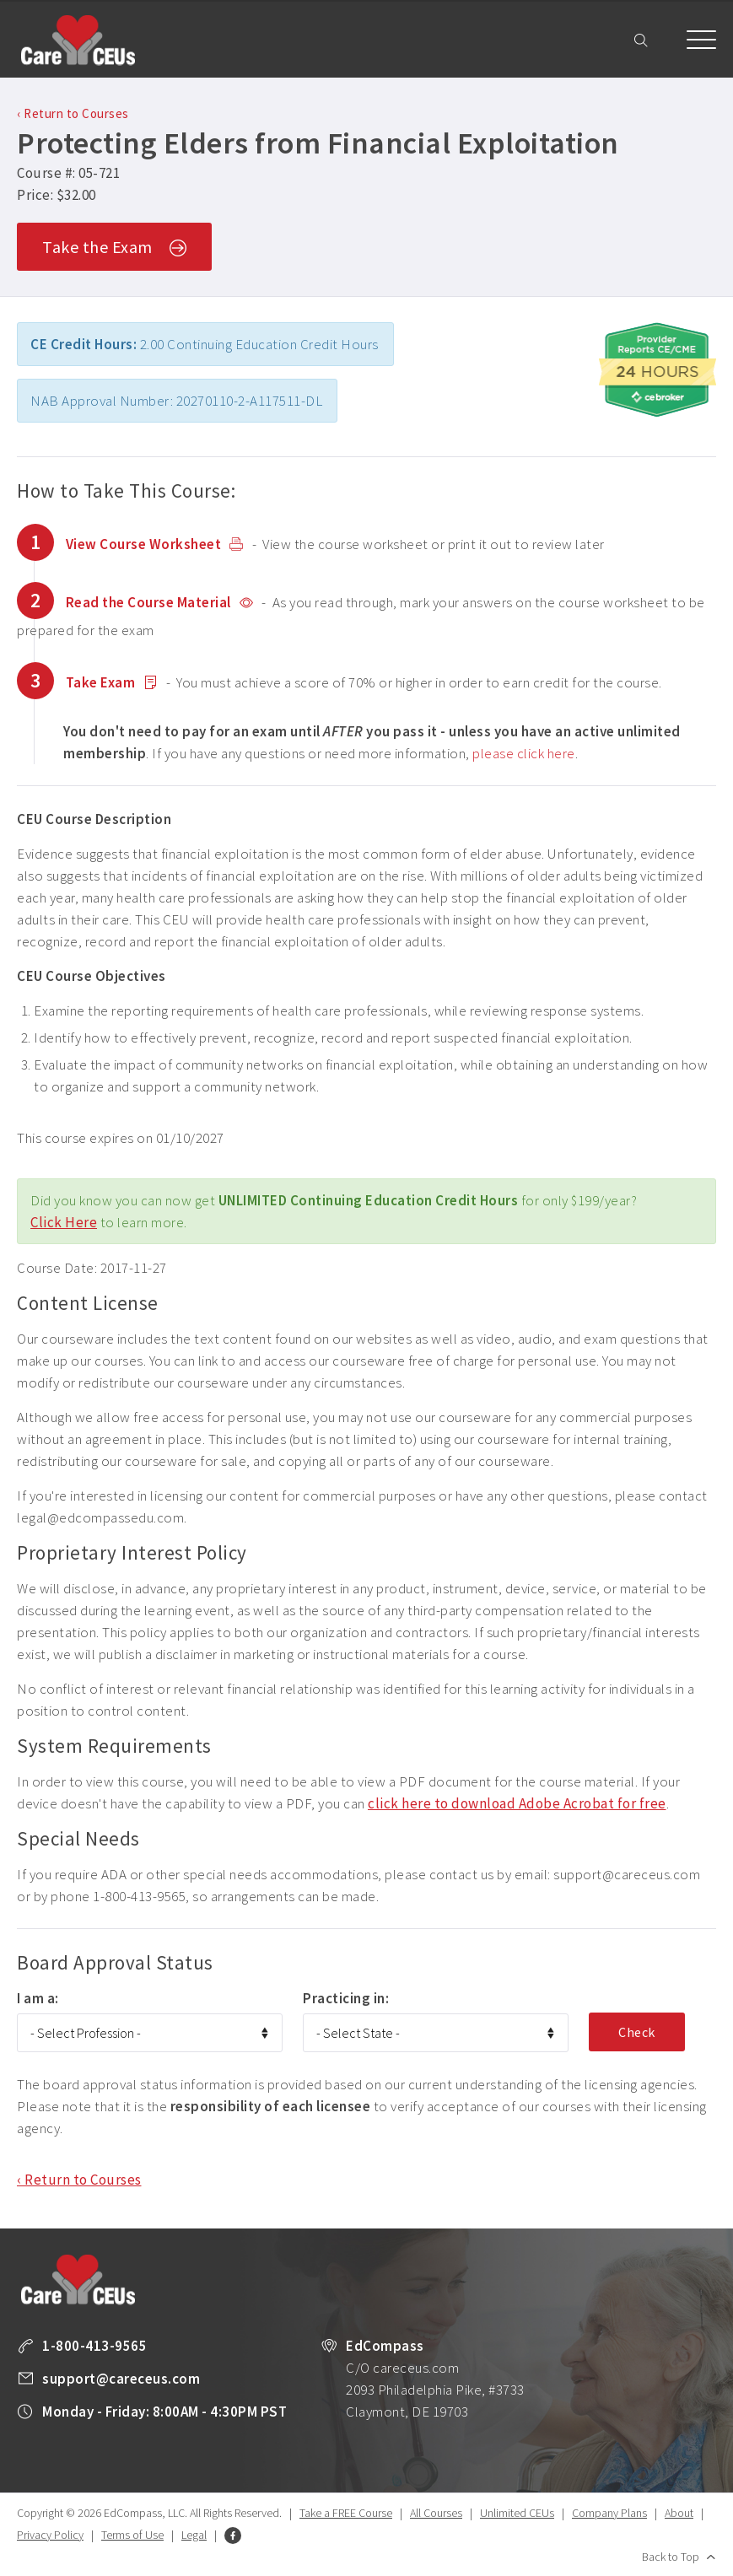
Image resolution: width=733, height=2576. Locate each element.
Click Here (63, 1222)
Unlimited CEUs (517, 2512)
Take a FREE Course (345, 2512)
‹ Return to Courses (73, 113)
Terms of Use (132, 2534)
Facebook (232, 2535)
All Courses (436, 2512)
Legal (194, 2534)
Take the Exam (114, 248)
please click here (523, 753)
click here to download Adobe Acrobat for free (517, 1803)
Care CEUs (77, 40)
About (679, 2512)
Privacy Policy (50, 2534)
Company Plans (609, 2512)
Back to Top (670, 2556)
